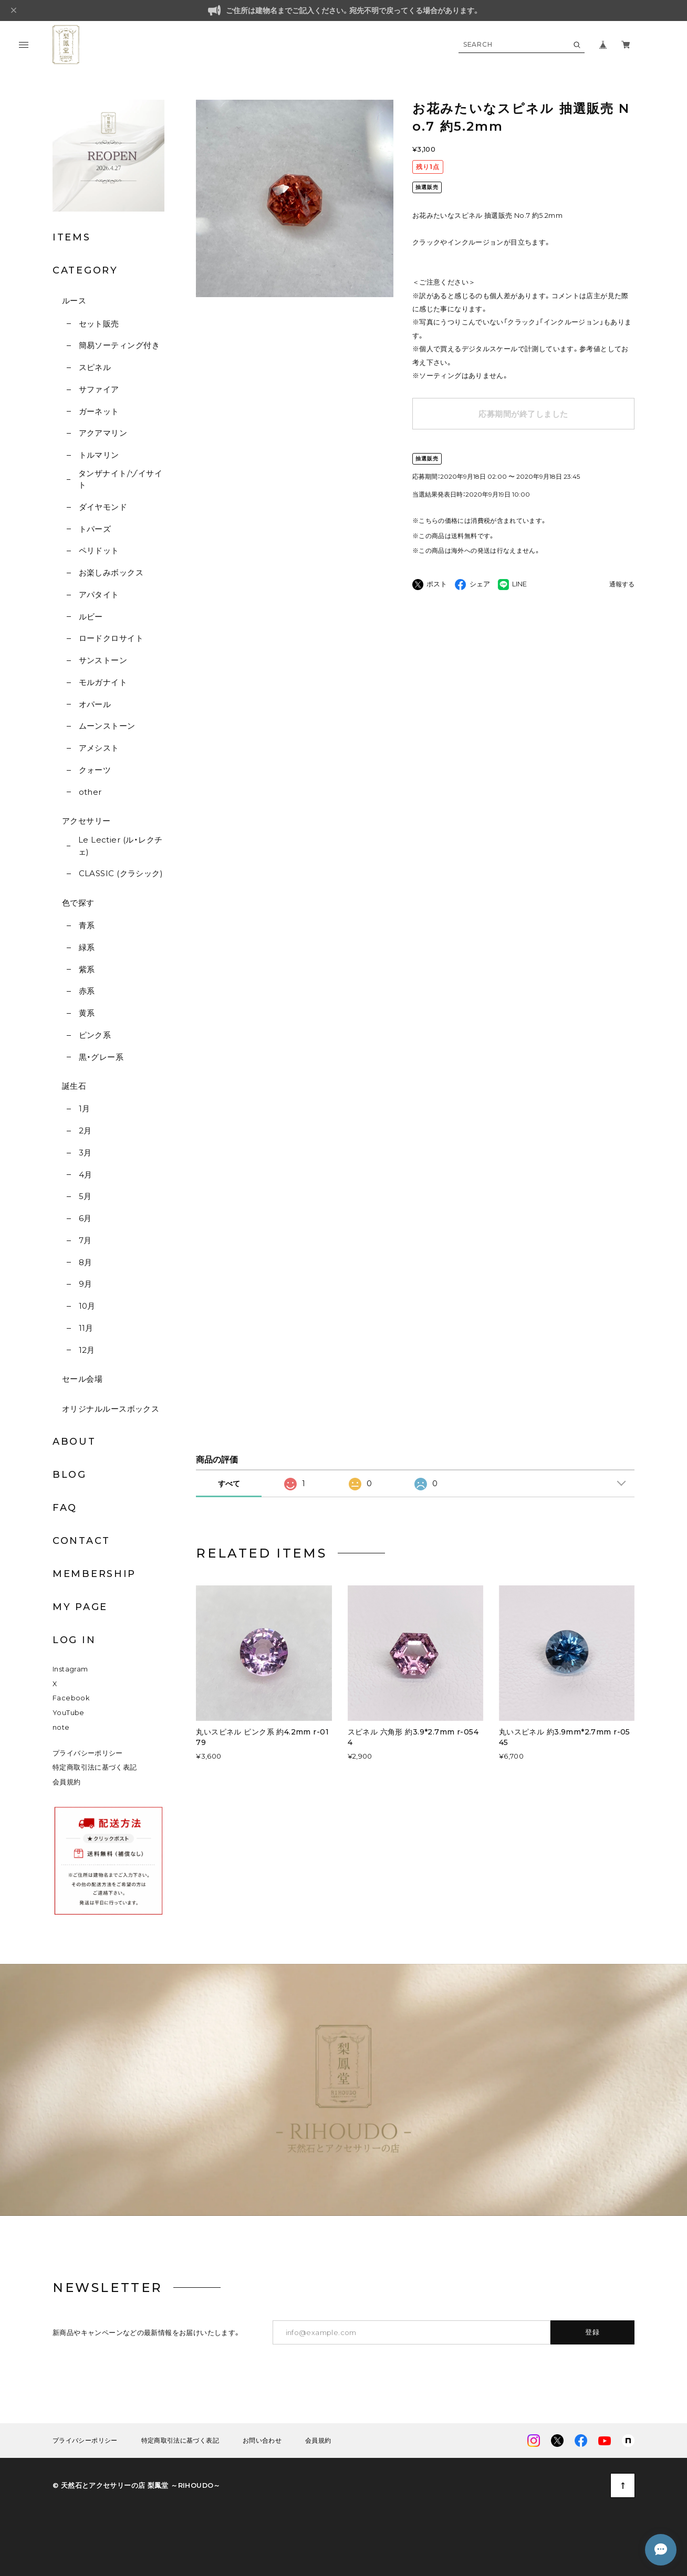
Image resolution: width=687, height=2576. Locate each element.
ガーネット (99, 411)
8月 (85, 1262)
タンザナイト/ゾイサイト (120, 479)
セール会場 (82, 1379)
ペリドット (99, 550)
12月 (87, 1350)
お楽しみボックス (111, 572)
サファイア (99, 389)
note (61, 1727)
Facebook (71, 1698)
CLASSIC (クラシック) (121, 873)
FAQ (65, 1507)
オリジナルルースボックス (110, 1409)
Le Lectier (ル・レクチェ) (120, 846)
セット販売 (99, 324)
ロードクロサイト (111, 638)
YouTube (69, 1713)
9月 (85, 1284)
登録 (592, 2332)
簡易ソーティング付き (119, 345)
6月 (85, 1218)
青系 (87, 925)
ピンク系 (95, 1035)
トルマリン (99, 455)
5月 (85, 1196)
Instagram (70, 1669)
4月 (85, 1175)
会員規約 (67, 1782)
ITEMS (72, 237)
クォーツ (95, 770)
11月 (86, 1328)
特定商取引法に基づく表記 (95, 1767)
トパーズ (95, 529)
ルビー (91, 617)
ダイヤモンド (103, 507)
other (90, 792)
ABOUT (74, 1441)
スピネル (95, 367)
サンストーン (103, 660)
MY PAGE (80, 1607)
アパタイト (99, 595)
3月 (85, 1153)
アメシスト (99, 748)
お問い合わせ (262, 2440)
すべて (229, 1483)
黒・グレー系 (101, 1057)
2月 (85, 1130)
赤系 (87, 991)
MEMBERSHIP (94, 1574)
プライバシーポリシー (88, 1753)
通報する (621, 584)
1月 (84, 1108)
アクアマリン (103, 433)
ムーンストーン (107, 726)
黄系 (87, 1013)
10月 (87, 1306)
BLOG (70, 1474)
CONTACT (81, 1541)
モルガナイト (103, 682)
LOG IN (74, 1640)
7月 (85, 1240)
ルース (74, 301)
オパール (95, 704)
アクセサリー (86, 821)
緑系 (87, 947)
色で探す (78, 903)
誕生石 (74, 1086)
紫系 (87, 969)
